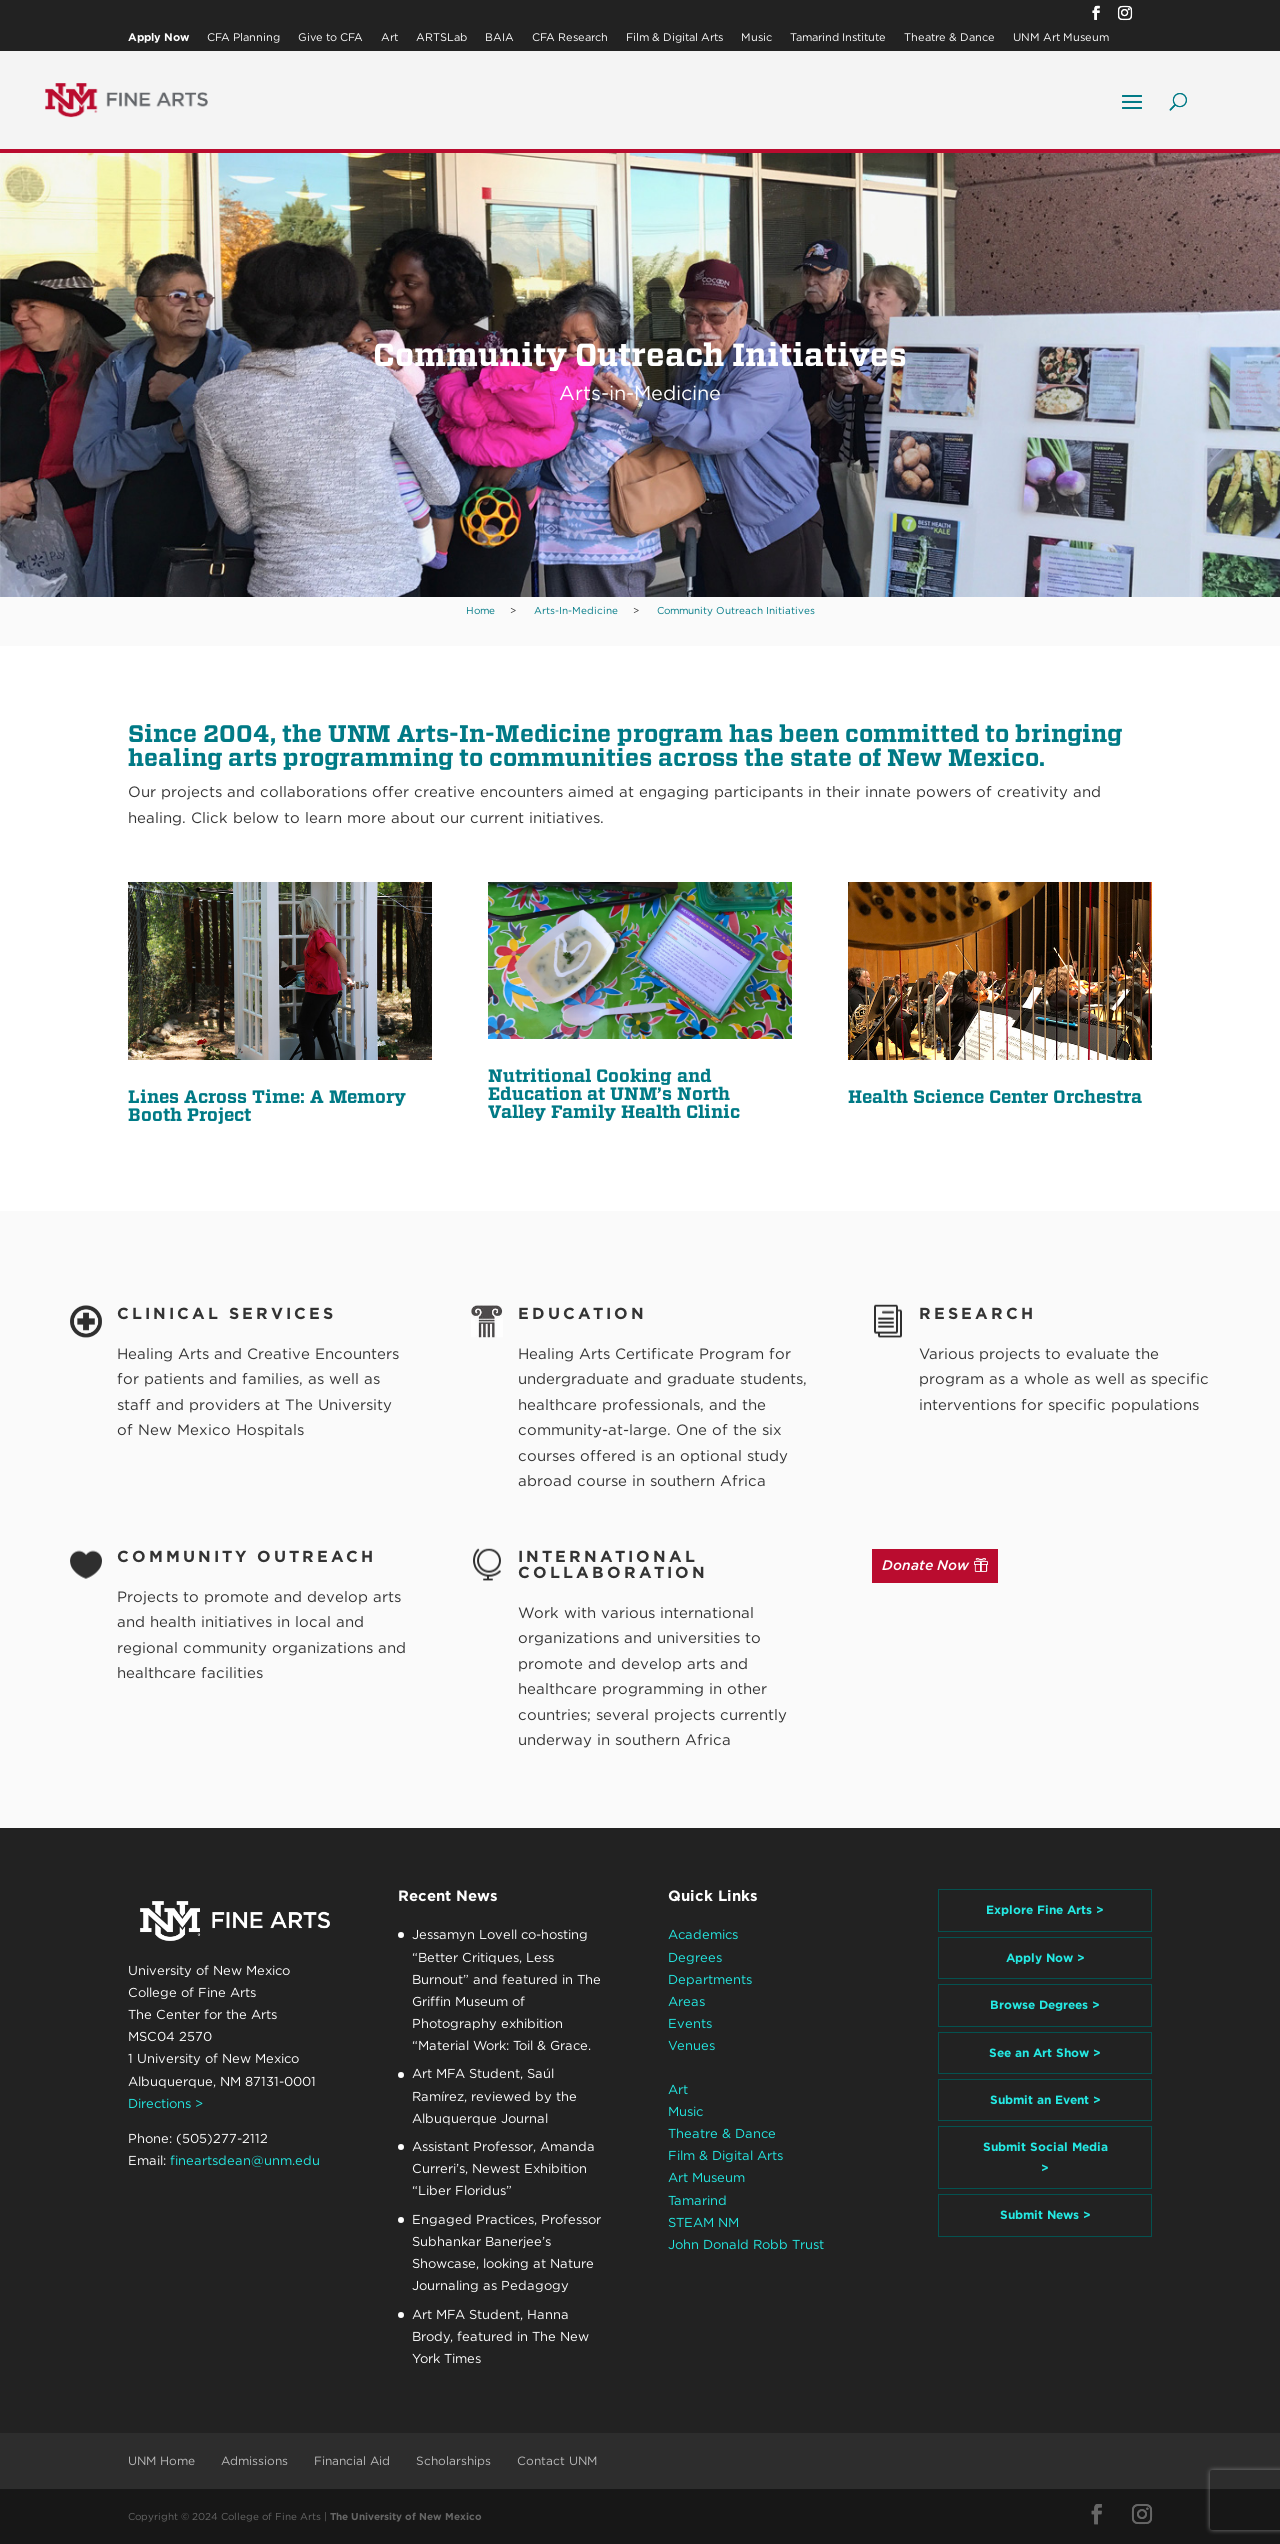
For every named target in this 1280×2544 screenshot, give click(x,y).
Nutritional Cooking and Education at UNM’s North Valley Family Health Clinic (614, 1093)
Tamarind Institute (838, 38)
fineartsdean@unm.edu (245, 2160)
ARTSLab (441, 38)
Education (582, 1313)
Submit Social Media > (1045, 2156)
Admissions (254, 2460)
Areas (686, 2001)
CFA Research (570, 38)
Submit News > (1045, 2214)
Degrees (695, 1957)
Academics (703, 1934)
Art (389, 38)
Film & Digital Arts (674, 38)
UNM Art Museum (1061, 38)
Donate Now (925, 1565)
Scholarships (453, 2460)
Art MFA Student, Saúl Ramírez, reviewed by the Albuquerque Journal (494, 2095)
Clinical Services (226, 1313)
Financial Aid (352, 2460)
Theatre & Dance (949, 38)
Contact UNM (557, 2460)
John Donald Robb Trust (746, 2244)
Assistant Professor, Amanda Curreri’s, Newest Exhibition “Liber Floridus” (503, 2168)
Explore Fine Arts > (1045, 1909)
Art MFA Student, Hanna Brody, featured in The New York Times (500, 2336)
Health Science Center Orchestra (995, 1096)
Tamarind (697, 2200)
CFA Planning (243, 38)
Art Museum (706, 2177)
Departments (710, 1979)
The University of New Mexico (406, 2516)
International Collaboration (613, 1564)
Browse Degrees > (1045, 2004)
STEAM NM (703, 2222)
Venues (691, 2045)
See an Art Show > (1045, 2052)
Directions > (165, 2103)
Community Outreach (246, 1556)
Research (977, 1313)
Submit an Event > (1045, 2099)
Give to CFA (330, 38)
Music (756, 38)
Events (690, 2023)
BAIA (499, 38)
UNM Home (161, 2460)
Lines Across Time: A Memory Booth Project (267, 1105)
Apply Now (158, 38)
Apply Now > (1045, 1957)
